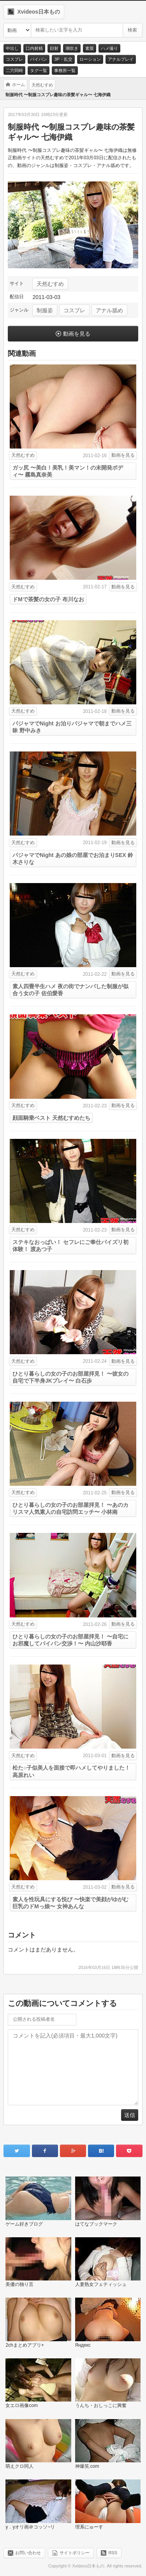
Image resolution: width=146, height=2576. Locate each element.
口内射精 (34, 48)
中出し (12, 48)
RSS (112, 2552)
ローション (90, 59)
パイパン (38, 59)
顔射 (54, 48)
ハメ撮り (109, 48)
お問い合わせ (28, 2552)
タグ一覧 (38, 70)
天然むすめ (50, 284)
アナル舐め (109, 310)
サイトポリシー (75, 2552)
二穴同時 (14, 70)
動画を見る (76, 334)
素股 (89, 48)
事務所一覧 (65, 70)
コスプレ (14, 59)
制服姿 (45, 310)
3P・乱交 (63, 59)
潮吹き (71, 48)
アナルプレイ (121, 59)
